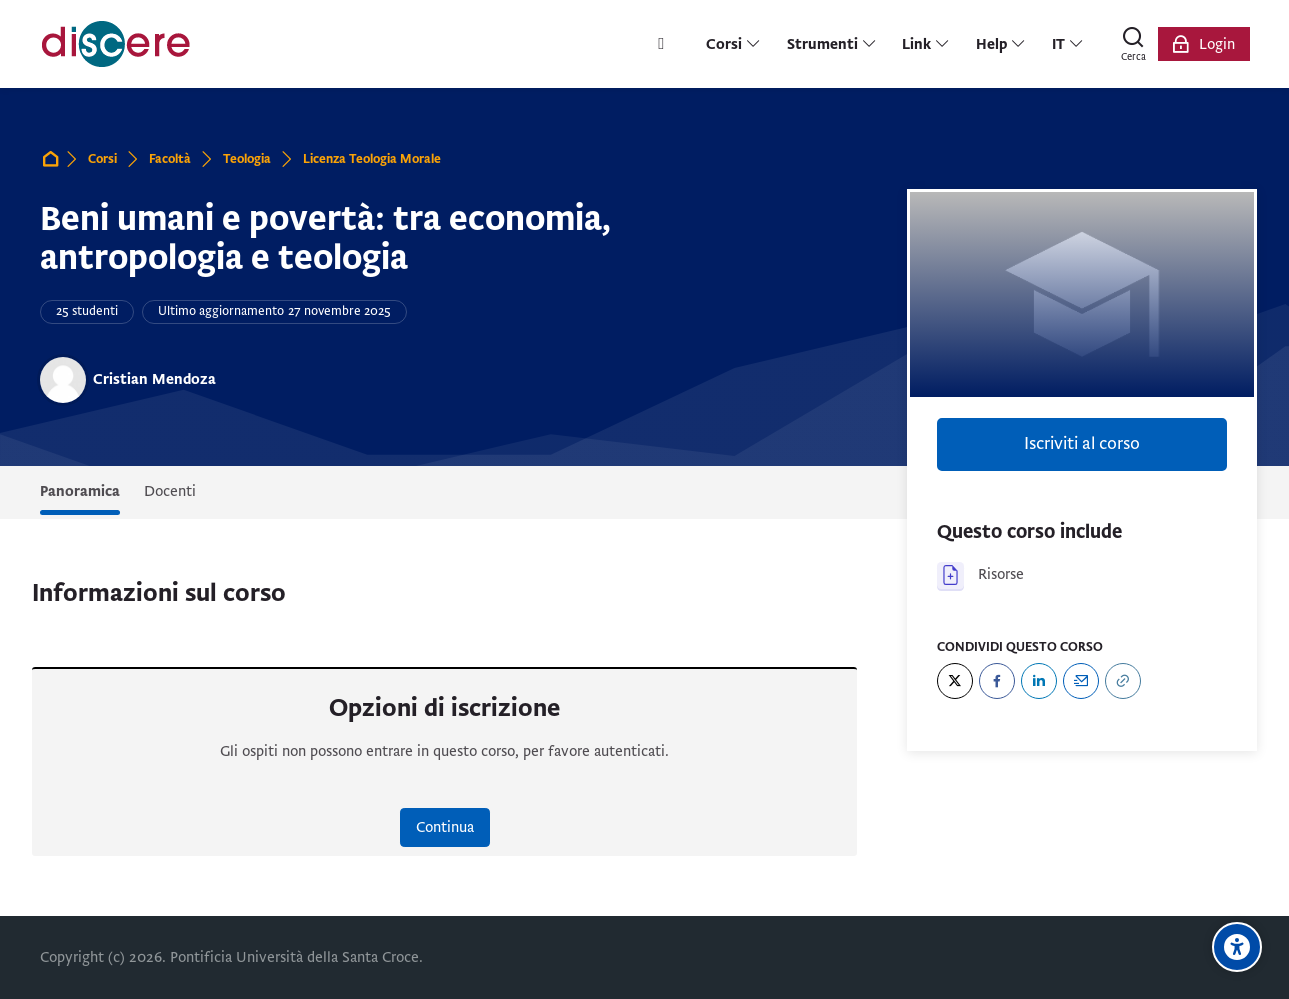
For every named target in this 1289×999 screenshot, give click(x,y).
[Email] (1081, 681)
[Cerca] (1134, 44)
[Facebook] (997, 681)
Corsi (102, 159)
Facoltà (170, 159)
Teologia (247, 159)
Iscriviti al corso (1082, 443)
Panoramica (80, 491)
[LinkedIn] (1039, 681)
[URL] (1123, 681)
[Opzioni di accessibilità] (1237, 947)
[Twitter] (955, 681)
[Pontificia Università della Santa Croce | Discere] (116, 44)
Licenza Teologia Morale (372, 159)
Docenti (170, 491)
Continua (445, 827)
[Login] (1204, 44)
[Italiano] (1067, 44)
